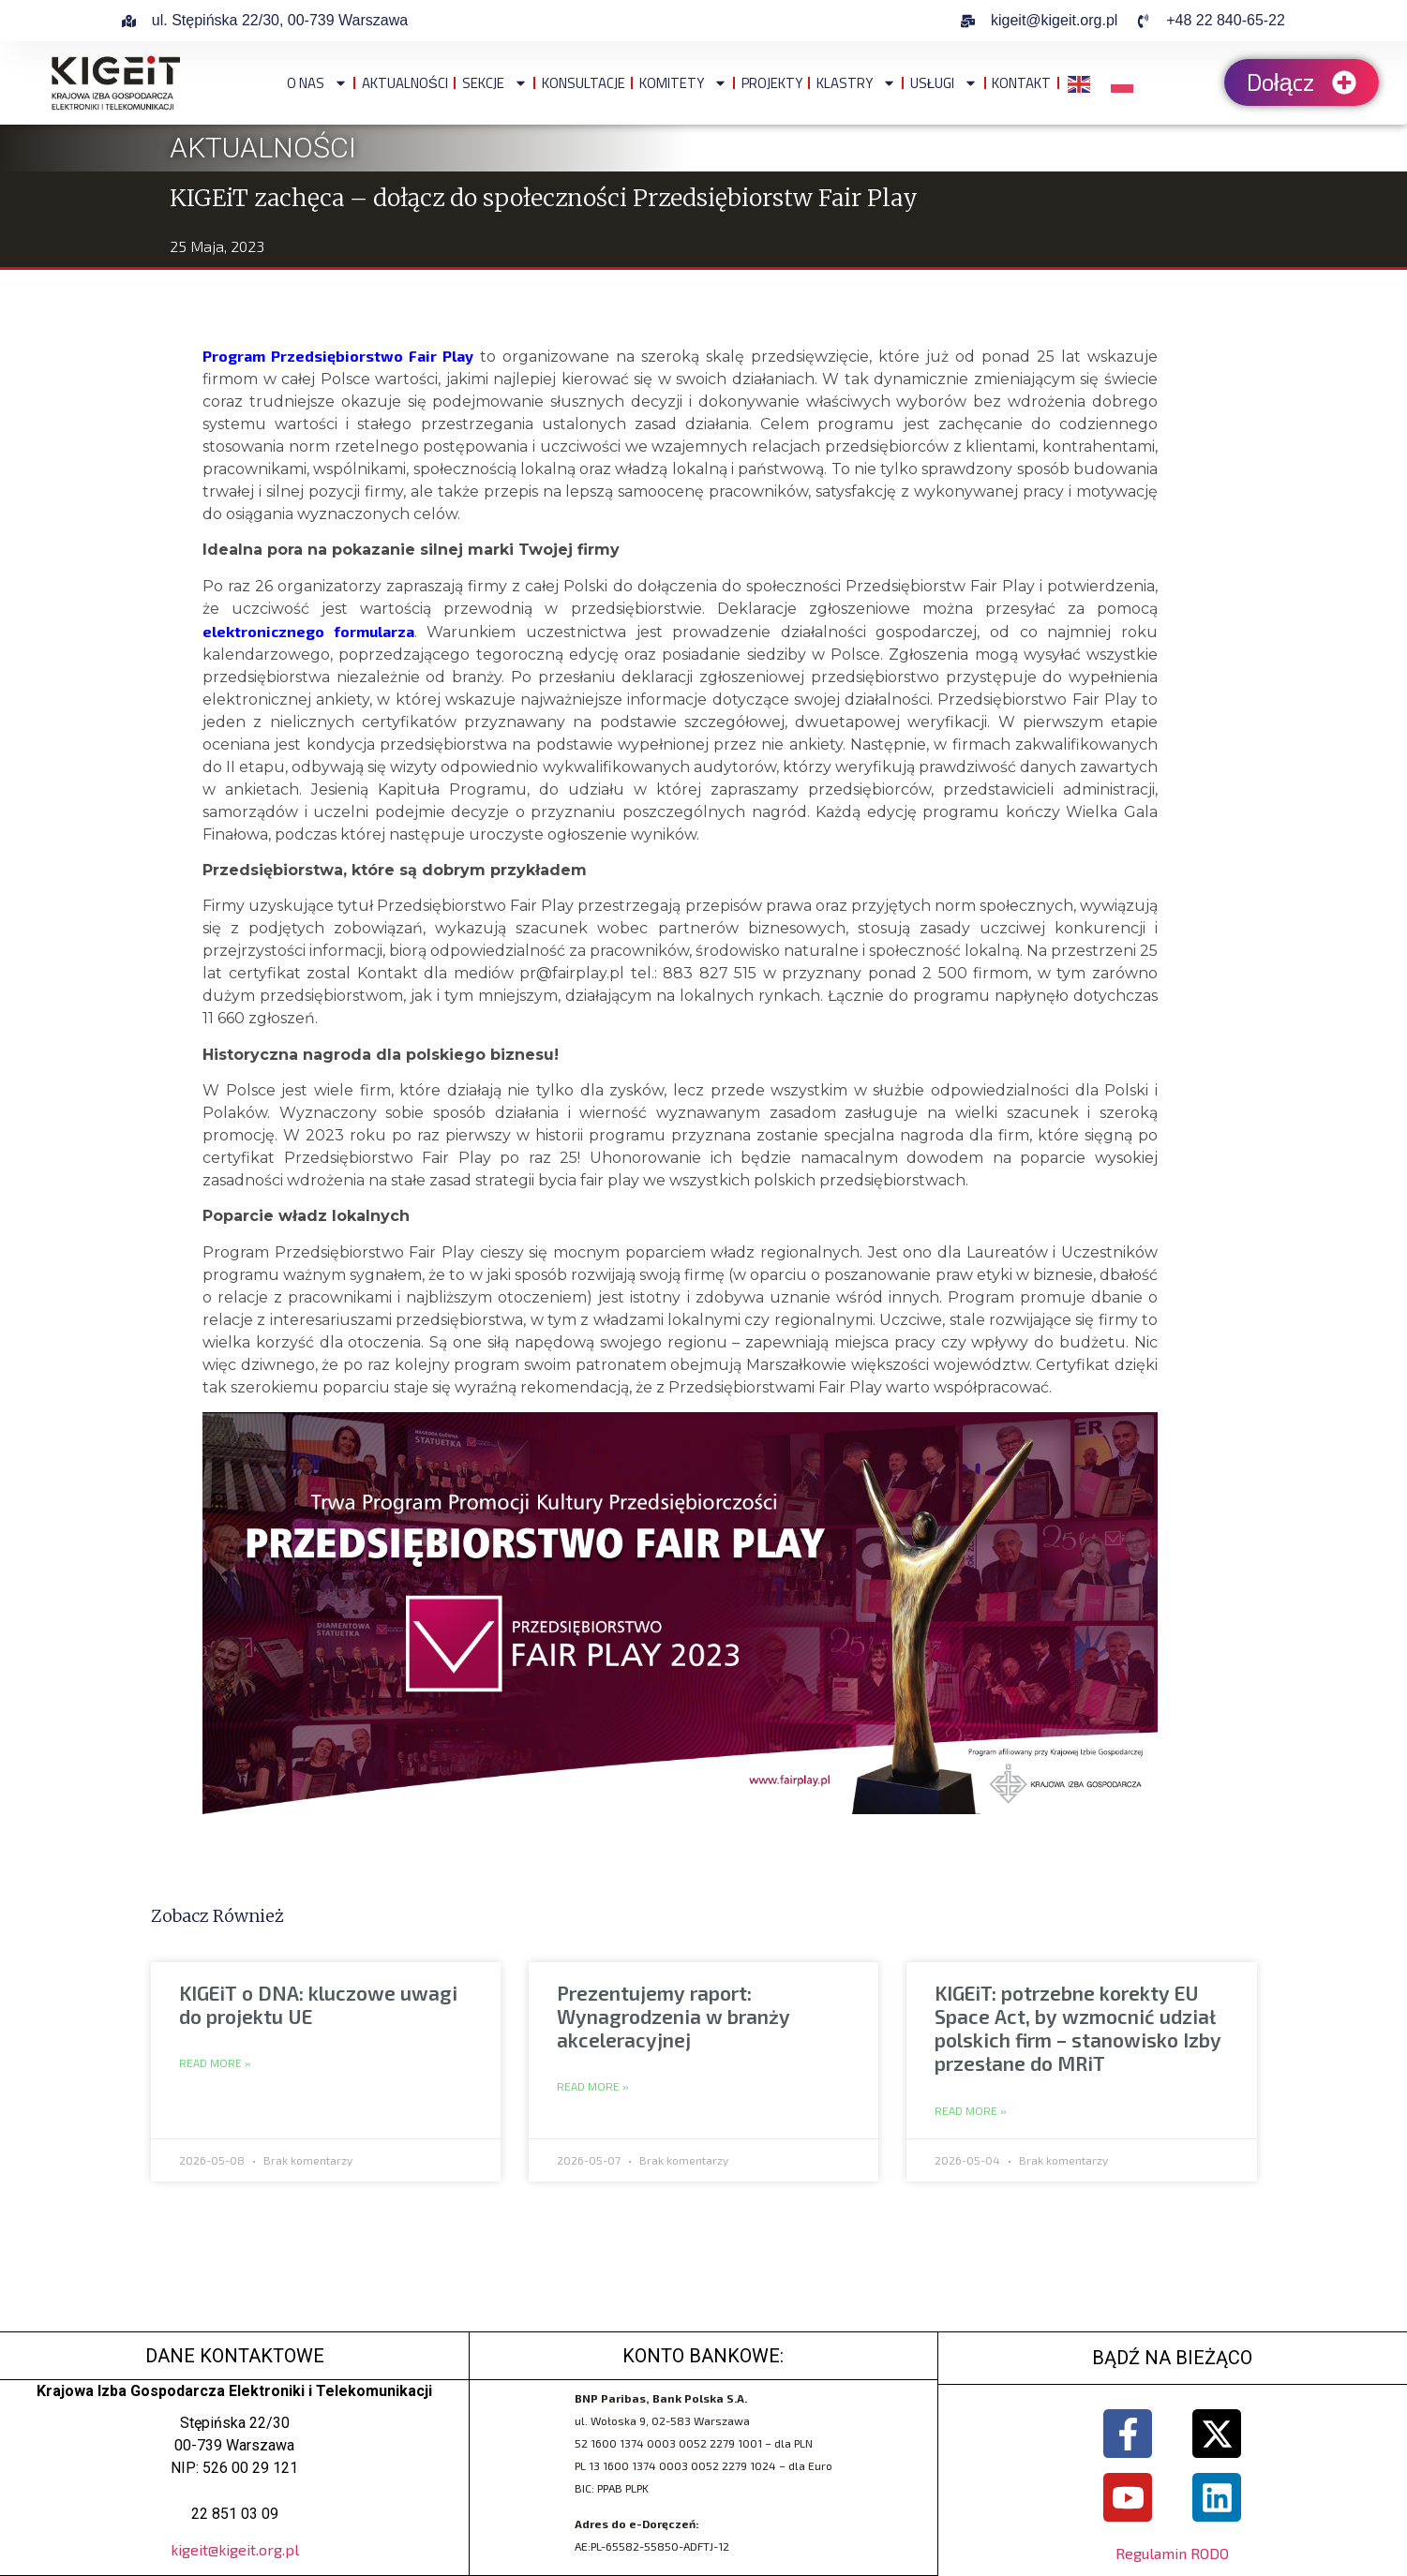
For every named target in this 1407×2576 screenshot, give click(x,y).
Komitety (683, 83)
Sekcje (495, 83)
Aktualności (405, 83)
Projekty (771, 83)
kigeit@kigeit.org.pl (235, 2549)
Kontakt (1021, 83)
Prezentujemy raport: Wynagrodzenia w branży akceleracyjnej (673, 2016)
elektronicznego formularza (308, 631)
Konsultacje (583, 83)
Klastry (856, 83)
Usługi (944, 83)
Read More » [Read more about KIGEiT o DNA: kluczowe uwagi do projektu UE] (215, 2063)
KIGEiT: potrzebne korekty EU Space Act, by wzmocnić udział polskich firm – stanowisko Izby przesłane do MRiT (1078, 2028)
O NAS (317, 83)
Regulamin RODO (1172, 2553)
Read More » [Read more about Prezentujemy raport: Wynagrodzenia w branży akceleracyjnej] (593, 2086)
